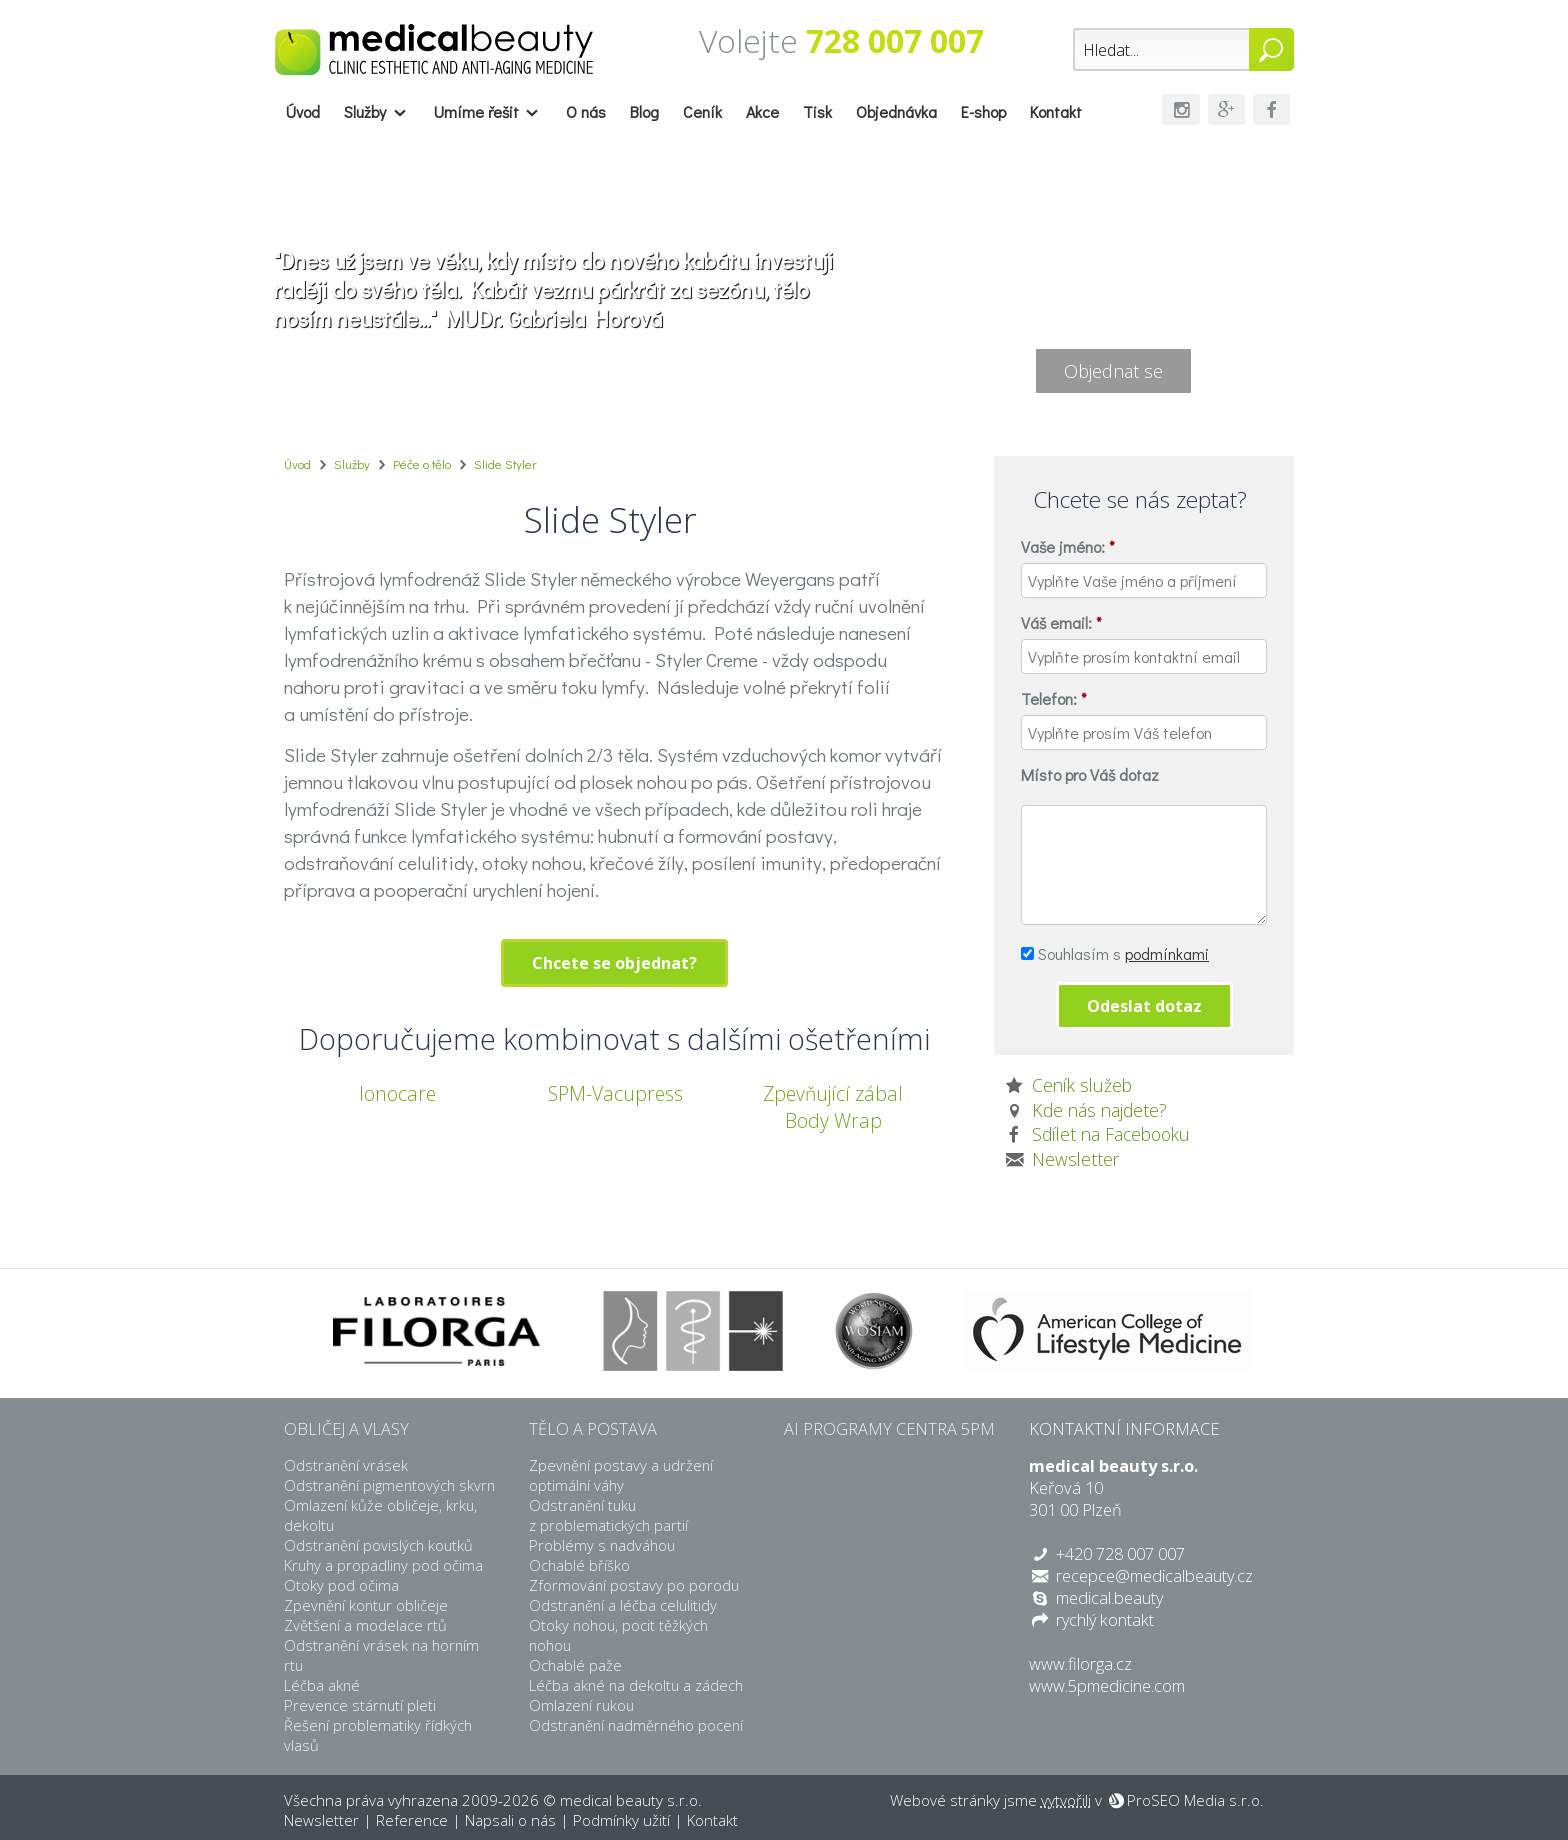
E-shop (983, 111)
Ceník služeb (1082, 1085)
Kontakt (1056, 111)
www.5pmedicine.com (1107, 1686)
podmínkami (1167, 953)
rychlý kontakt (1105, 1620)
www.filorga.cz (1080, 1664)
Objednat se (1113, 371)
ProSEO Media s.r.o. (1195, 1800)
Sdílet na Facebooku (1111, 1134)
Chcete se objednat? (614, 963)
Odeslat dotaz (1144, 1006)
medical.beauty (1109, 1598)
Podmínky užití (621, 1820)
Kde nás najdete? (1099, 1110)
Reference (412, 1820)
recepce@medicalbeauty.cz (1154, 1576)
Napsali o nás (510, 1820)
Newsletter (1075, 1159)
